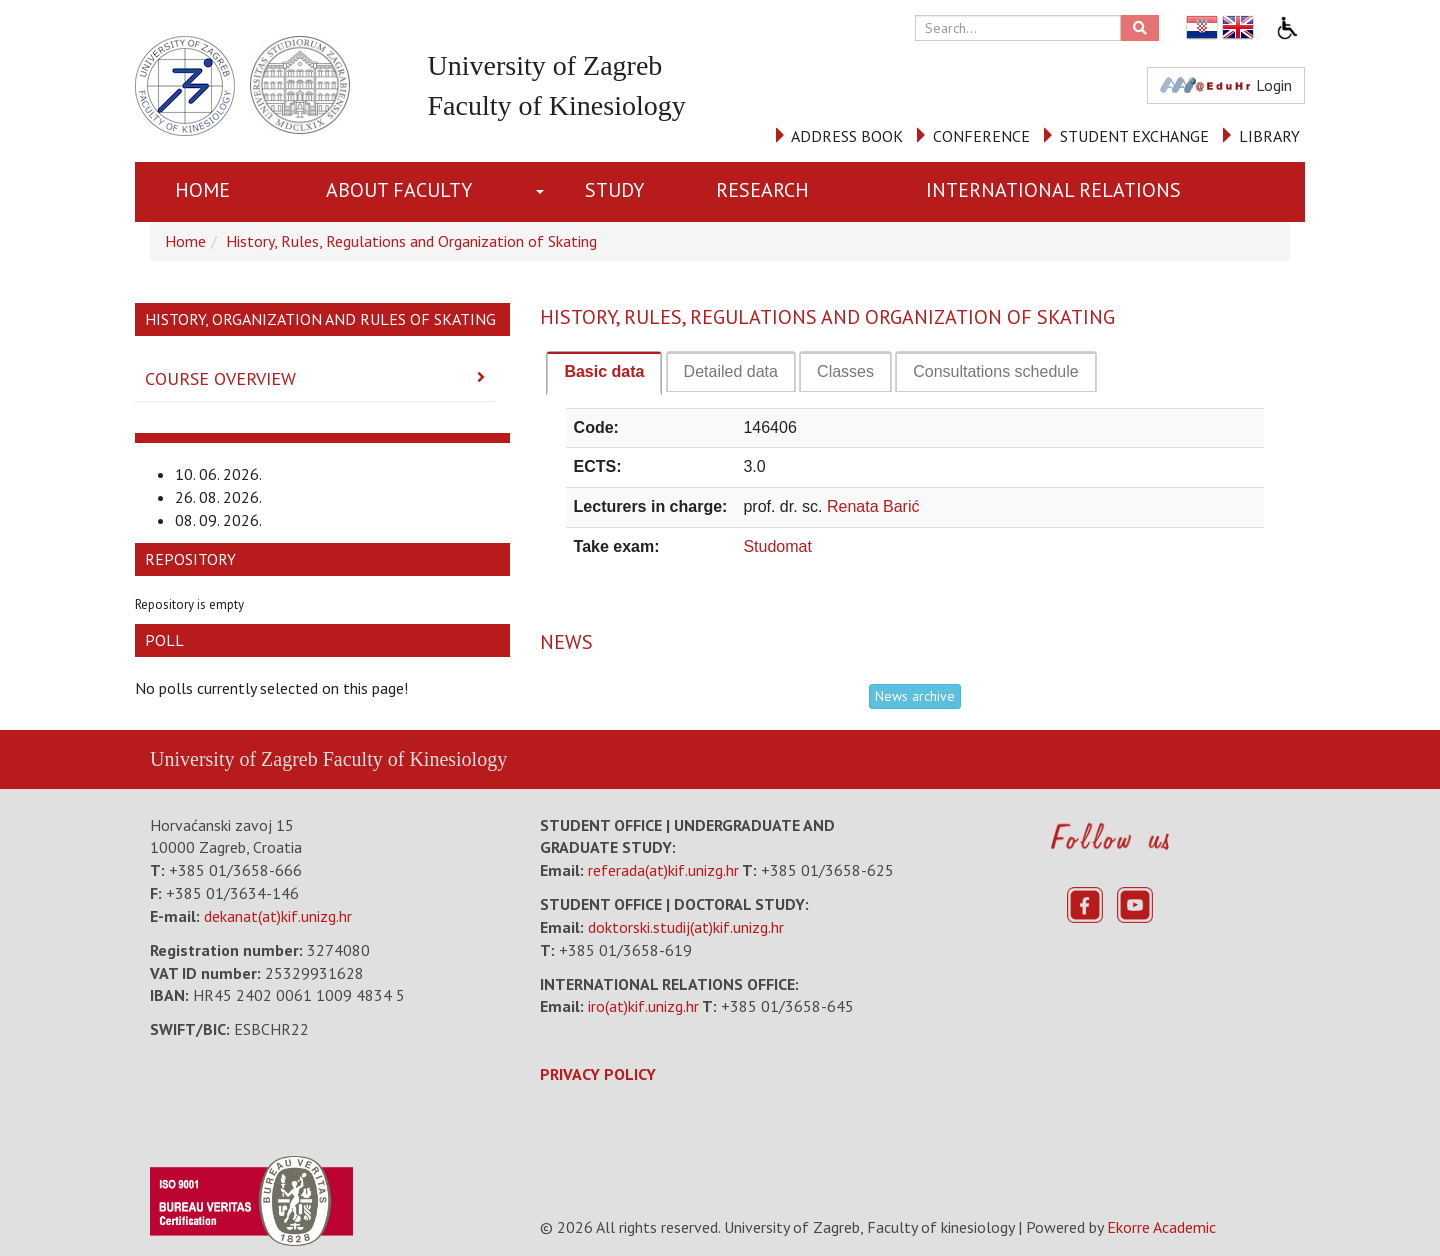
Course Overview (220, 378)
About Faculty (399, 190)
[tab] (604, 373)
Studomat (777, 546)
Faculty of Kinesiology (415, 759)
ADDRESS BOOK (847, 136)
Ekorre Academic (1161, 1227)
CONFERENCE (981, 136)
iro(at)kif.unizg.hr (643, 1006)
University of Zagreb (234, 759)
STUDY (614, 190)
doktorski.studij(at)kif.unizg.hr (686, 927)
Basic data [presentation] (604, 371)
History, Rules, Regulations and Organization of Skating (411, 241)
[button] (544, 192)
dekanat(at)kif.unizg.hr (278, 916)
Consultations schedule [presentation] (995, 371)
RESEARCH (762, 190)
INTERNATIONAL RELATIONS (1053, 190)
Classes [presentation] (845, 371)
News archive (915, 696)
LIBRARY (1269, 136)
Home (202, 190)
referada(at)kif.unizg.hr (663, 870)
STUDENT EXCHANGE (1134, 136)
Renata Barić (873, 506)
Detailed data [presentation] (731, 371)
